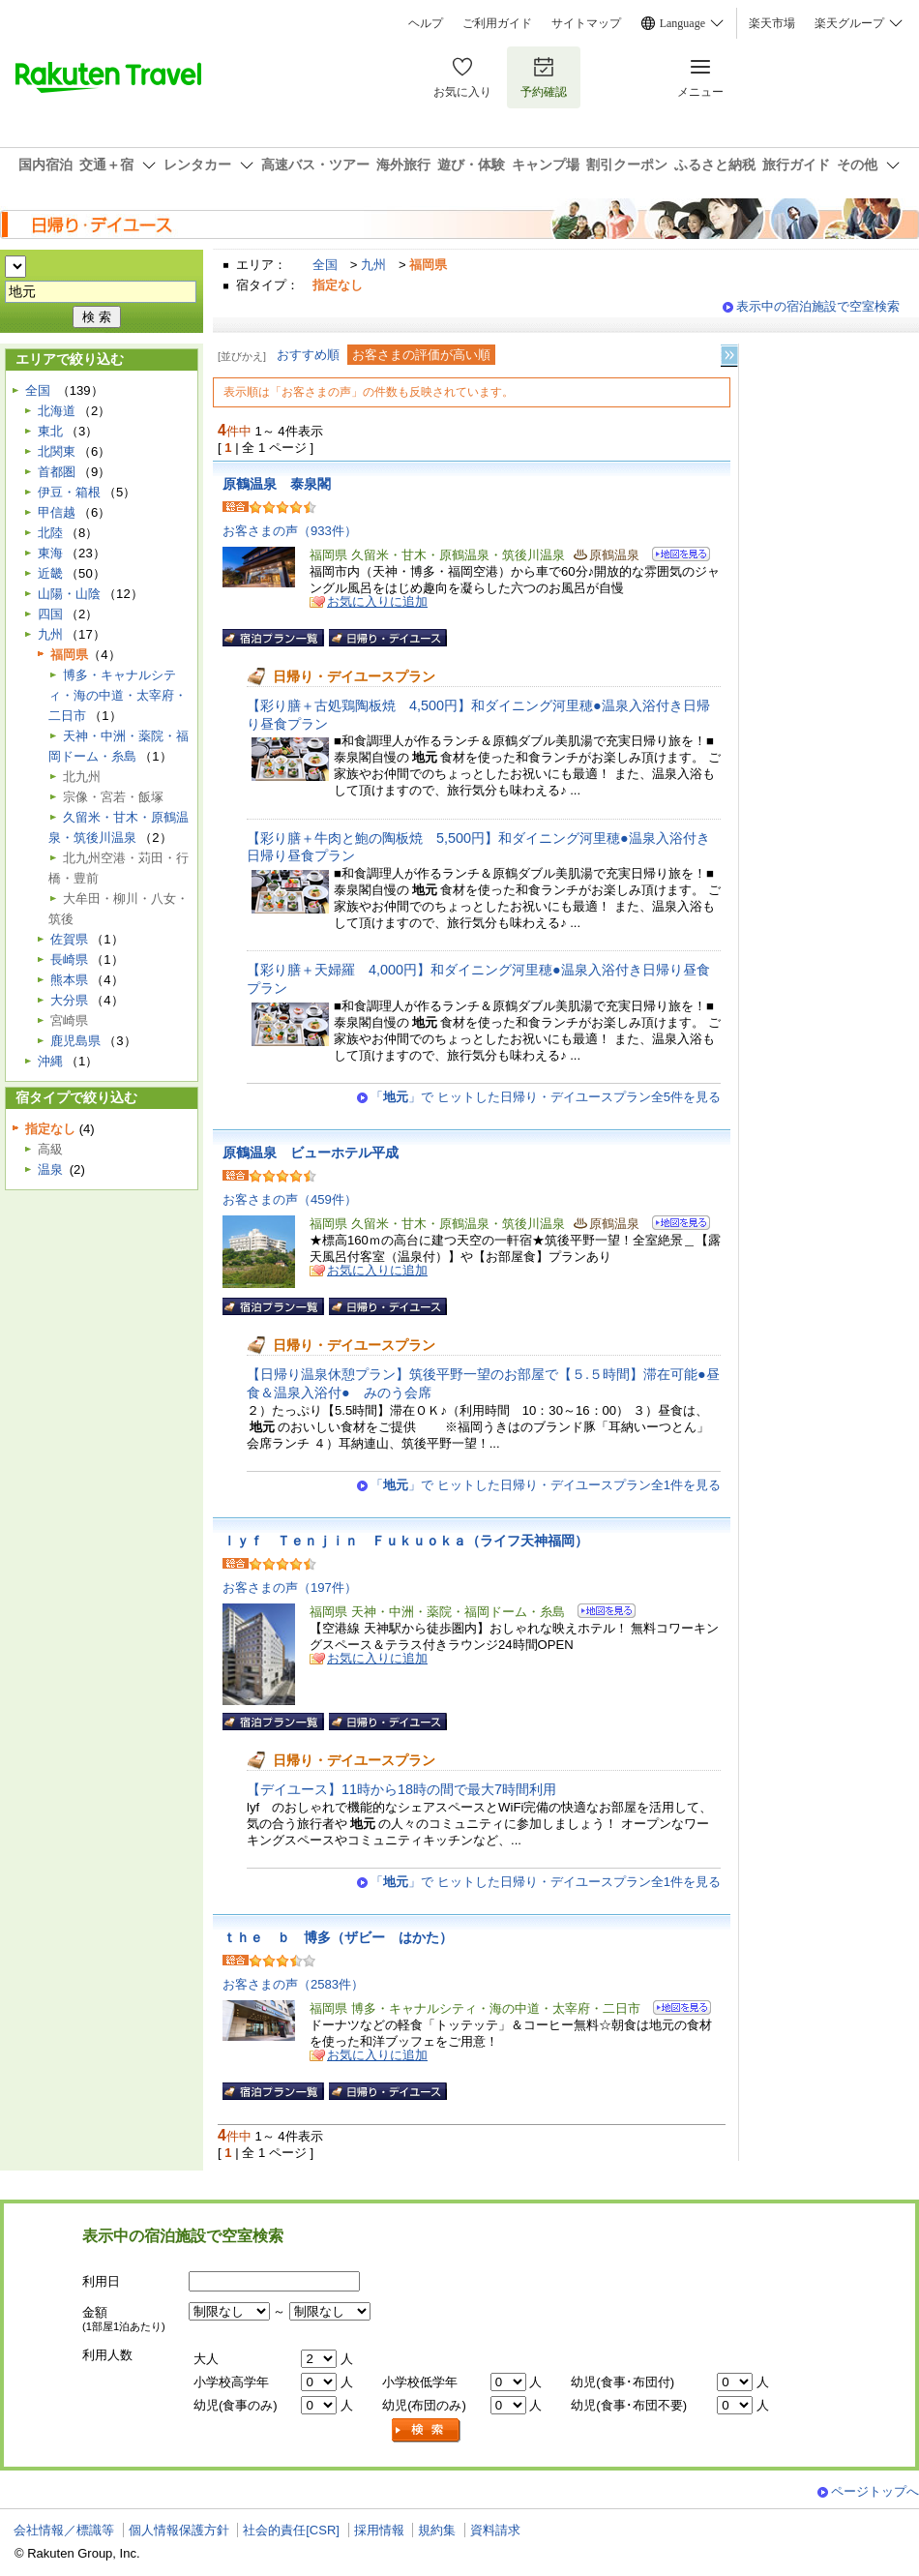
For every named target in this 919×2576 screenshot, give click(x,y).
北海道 (56, 411)
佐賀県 (69, 939)
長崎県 (69, 959)
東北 (50, 431)
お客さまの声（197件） (289, 1587)
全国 (325, 264)
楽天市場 (772, 23)
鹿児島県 (75, 1040)
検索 (426, 2430)
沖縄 (50, 1061)
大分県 (69, 1000)
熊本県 (69, 980)
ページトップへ (875, 2491)
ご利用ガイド (497, 23)
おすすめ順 (308, 354)
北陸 (50, 532)
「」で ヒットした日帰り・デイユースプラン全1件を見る (546, 1485)
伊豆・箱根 (69, 492)
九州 (373, 264)
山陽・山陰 (69, 593)
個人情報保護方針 (179, 2530)
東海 (50, 553)
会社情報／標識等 (64, 2530)
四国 (50, 614)
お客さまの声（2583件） (293, 1984)
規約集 (437, 2530)
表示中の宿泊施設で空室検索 (818, 306)
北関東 (56, 451)
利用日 (101, 2281)
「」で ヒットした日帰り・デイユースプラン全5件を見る (546, 1097)
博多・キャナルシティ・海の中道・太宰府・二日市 (117, 695)
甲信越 (56, 512)
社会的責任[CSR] (291, 2530)
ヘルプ (425, 23)
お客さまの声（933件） (289, 531)
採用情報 (379, 2530)
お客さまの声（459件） (289, 1199)
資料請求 (495, 2530)
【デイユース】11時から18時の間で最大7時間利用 (401, 1789)
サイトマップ (586, 23)
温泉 (50, 1169)
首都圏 (56, 471)
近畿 (50, 573)
